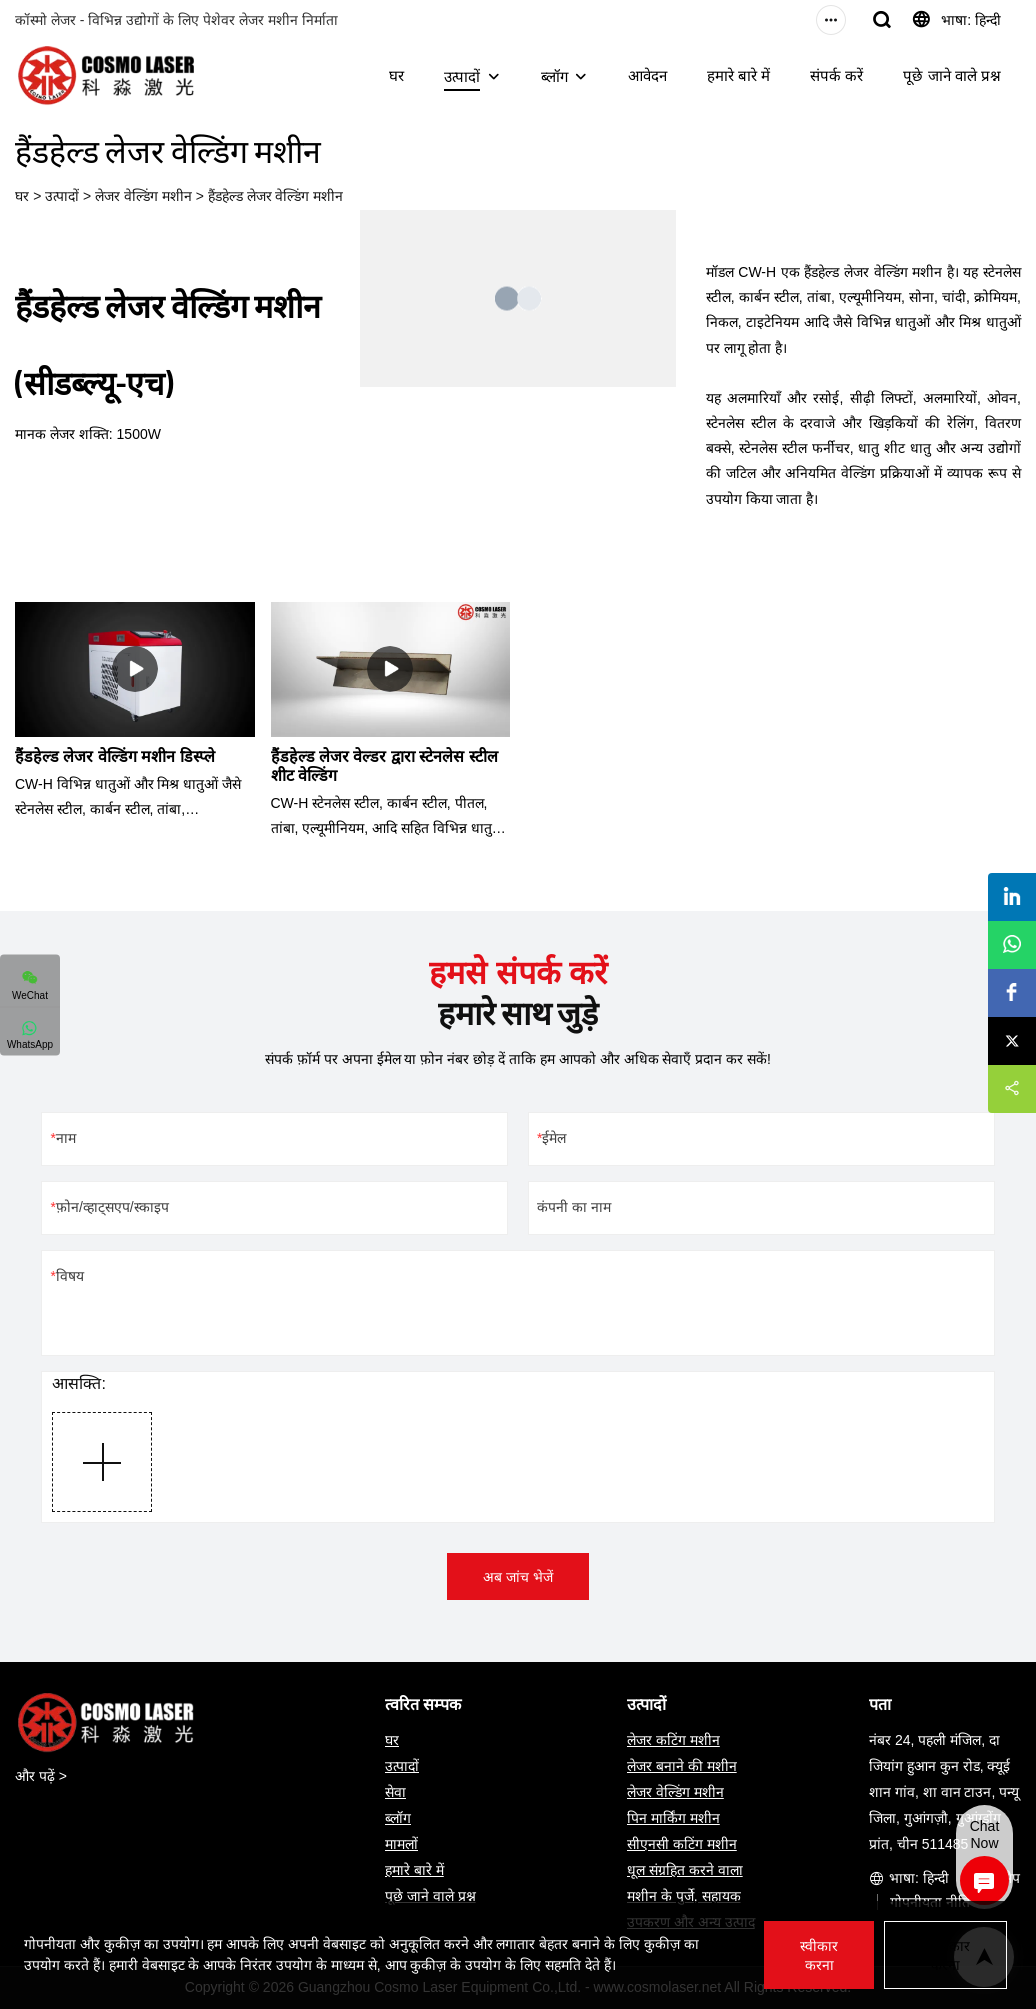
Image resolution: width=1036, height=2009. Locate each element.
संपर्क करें (836, 75)
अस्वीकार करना (945, 1955)
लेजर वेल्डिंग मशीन (143, 196)
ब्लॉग (554, 76)
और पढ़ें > (41, 1776)
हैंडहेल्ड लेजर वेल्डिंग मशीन (276, 196)
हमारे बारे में (738, 75)
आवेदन (647, 75)
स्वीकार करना (819, 1955)
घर (396, 75)
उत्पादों (462, 76)
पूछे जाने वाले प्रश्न (952, 75)
